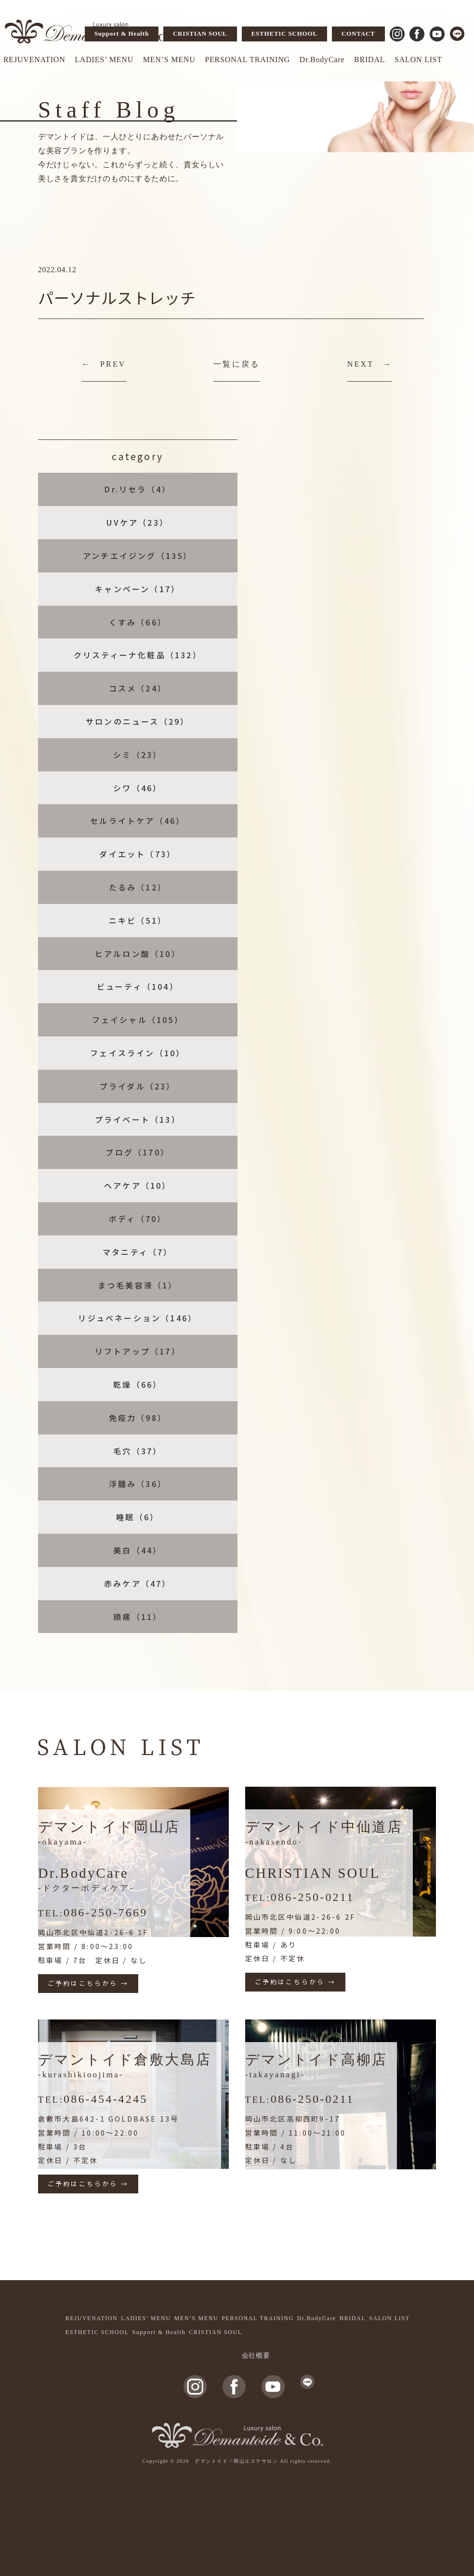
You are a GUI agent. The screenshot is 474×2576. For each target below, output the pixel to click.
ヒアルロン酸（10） (138, 953)
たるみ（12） (138, 887)
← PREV (104, 364)
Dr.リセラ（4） (137, 489)
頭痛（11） (137, 1616)
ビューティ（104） (138, 986)
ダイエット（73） (137, 854)
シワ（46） (137, 788)
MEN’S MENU (169, 59)
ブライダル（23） (138, 1086)
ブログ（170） (137, 1152)
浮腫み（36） (138, 1483)
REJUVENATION (34, 59)
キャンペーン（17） (137, 589)
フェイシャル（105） (138, 1019)
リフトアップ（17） (138, 1351)
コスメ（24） (138, 688)
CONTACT (358, 33)
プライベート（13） (138, 1119)
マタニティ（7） (138, 1252)
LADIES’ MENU (104, 59)
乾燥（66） (137, 1384)
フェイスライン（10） (137, 1053)
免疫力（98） (138, 1417)
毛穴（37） (137, 1451)
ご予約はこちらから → (88, 1983)
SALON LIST (418, 59)
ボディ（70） (137, 1218)
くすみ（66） (138, 622)
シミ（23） (137, 754)
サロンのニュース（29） (137, 721)
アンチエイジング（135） (138, 555)
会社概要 (256, 2355)
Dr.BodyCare (322, 59)
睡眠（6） (137, 1517)
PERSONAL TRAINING (247, 59)
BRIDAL (369, 59)
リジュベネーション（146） (137, 1318)
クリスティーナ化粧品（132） (138, 655)
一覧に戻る (236, 364)
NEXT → (370, 364)
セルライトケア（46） (137, 820)
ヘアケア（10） (137, 1185)
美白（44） (137, 1550)
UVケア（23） (137, 522)
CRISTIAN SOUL (200, 33)
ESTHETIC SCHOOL (284, 33)
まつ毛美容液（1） (138, 1285)
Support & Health (121, 33)
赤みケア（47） (137, 1583)
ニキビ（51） (138, 920)
